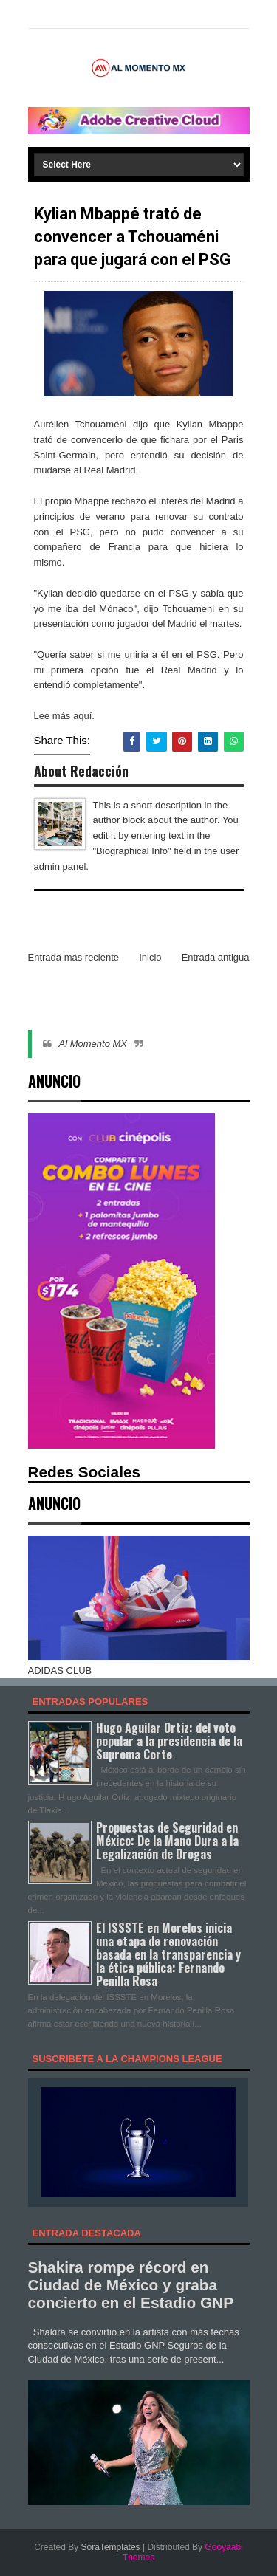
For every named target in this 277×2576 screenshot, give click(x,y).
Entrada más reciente (74, 957)
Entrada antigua (216, 957)
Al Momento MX (93, 1043)
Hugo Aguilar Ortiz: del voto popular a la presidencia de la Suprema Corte (169, 1741)
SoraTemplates (110, 2547)
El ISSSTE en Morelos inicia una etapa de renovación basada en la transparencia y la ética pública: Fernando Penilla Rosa (168, 1955)
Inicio (150, 957)
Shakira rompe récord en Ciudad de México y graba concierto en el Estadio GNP (131, 2285)
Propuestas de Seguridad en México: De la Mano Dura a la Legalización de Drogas (167, 1840)
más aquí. (73, 715)
